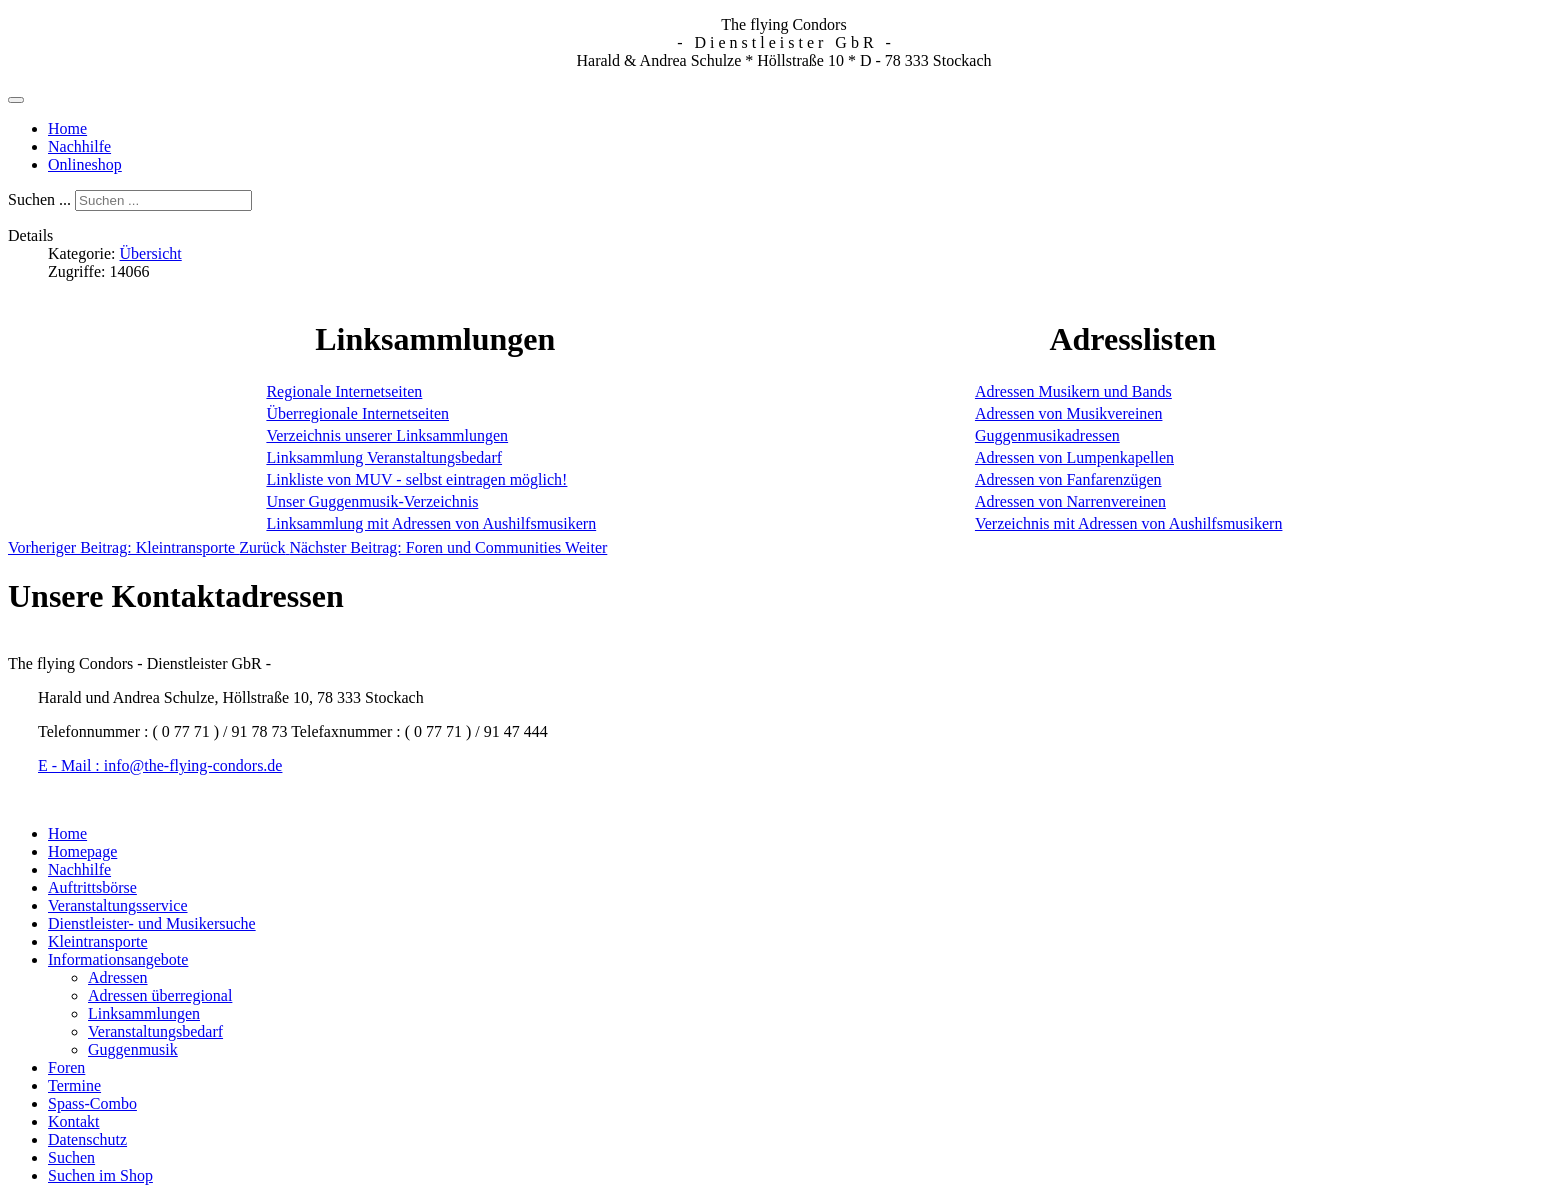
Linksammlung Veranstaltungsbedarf (384, 457)
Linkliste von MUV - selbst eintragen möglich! (416, 479)
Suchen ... (39, 199)
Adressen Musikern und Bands (1073, 391)
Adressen (118, 977)
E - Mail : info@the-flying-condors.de (160, 765)
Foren (66, 1067)
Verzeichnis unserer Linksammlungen (387, 435)
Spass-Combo (92, 1103)
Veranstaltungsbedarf (155, 1031)
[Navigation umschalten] (16, 100)
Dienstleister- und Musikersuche (152, 923)
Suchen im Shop (100, 1175)
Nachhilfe (79, 146)
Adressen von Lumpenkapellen (1074, 457)
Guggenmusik (133, 1049)
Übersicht (151, 253)
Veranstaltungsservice (118, 905)
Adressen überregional (160, 995)
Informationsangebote (118, 959)
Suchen (71, 1157)
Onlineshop (85, 164)
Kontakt (74, 1121)
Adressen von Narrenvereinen (1070, 501)
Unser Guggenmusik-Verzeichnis (372, 501)
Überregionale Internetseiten (357, 413)
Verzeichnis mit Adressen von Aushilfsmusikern (1129, 523)
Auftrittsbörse (92, 887)
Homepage (82, 851)
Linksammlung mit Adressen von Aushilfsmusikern (431, 523)
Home (67, 128)
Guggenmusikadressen (1047, 435)
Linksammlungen (144, 1013)
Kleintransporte (98, 941)
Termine (74, 1085)
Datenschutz (87, 1139)
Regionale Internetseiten (344, 391)
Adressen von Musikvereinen (1069, 413)
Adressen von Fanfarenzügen (1068, 479)
